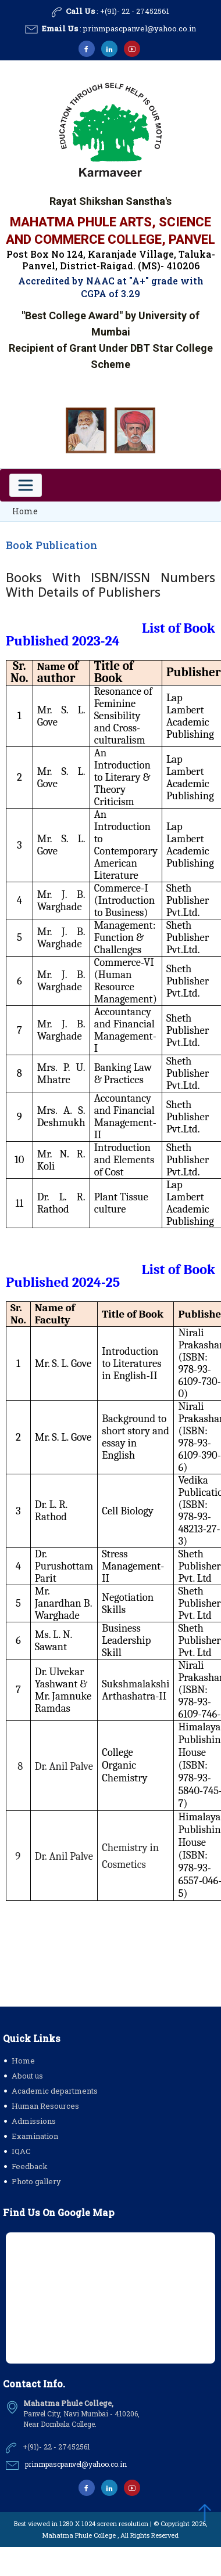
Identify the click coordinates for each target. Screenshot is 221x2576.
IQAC (21, 2151)
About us (27, 2075)
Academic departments (55, 2091)
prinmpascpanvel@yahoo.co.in (139, 28)
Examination (35, 2136)
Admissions (34, 2121)
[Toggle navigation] (25, 485)
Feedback (30, 2166)
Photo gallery (36, 2181)
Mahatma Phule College (79, 2535)
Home (25, 511)
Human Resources (45, 2106)
